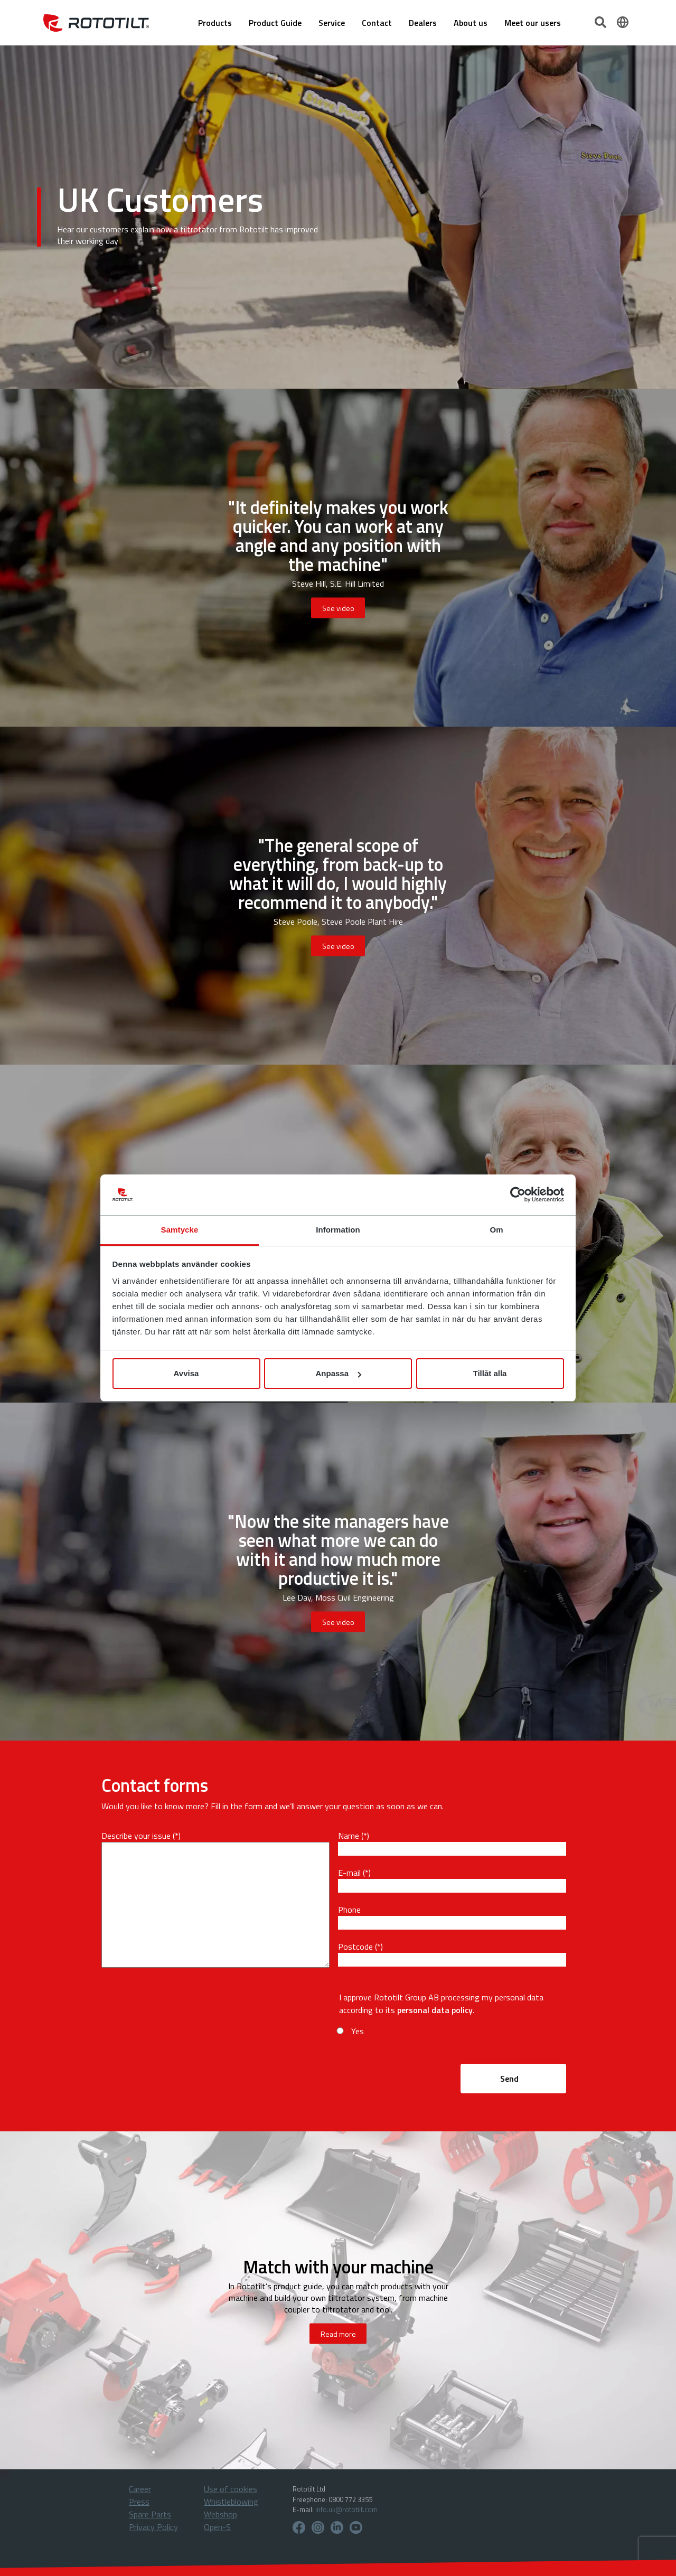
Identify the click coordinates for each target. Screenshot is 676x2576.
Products (215, 22)
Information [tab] (338, 1229)
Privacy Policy (153, 2527)
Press (139, 2501)
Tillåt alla (490, 1373)
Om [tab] (496, 1229)
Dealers (423, 22)
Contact (377, 22)
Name (348, 1835)
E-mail (349, 1872)
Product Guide (275, 22)
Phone (349, 1909)
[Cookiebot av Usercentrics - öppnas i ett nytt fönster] (518, 1195)
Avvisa (186, 1373)
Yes (357, 2031)
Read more (338, 2333)
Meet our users (532, 22)
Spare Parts (150, 2514)
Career (140, 2489)
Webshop (220, 2514)
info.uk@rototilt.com (346, 2509)
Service (331, 22)
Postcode (355, 1946)
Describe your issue (136, 1835)
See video (338, 608)
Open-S (217, 2527)
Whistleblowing (231, 2501)
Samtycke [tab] (180, 1229)
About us (470, 22)
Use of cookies (230, 2489)
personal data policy (435, 2010)
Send (509, 2078)
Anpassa (338, 1373)
